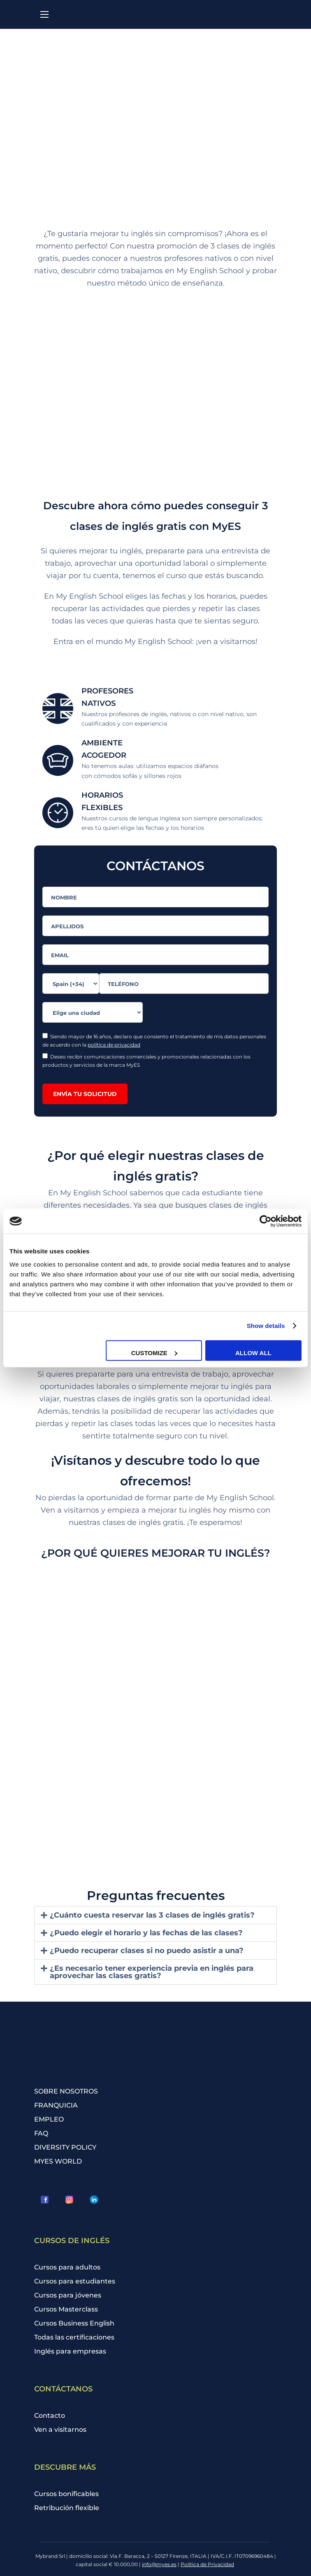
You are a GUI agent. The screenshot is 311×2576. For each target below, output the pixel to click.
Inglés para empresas (70, 2351)
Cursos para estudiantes (74, 2281)
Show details (266, 1325)
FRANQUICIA (56, 2105)
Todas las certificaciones (74, 2337)
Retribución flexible (66, 2508)
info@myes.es (159, 2564)
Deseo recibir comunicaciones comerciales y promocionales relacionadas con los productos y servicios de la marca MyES (146, 1060)
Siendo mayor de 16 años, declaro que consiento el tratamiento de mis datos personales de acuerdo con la (154, 1040)
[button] (155, 1915)
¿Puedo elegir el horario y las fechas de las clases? (146, 1932)
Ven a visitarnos (60, 2429)
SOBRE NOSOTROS (66, 2091)
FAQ (41, 2133)
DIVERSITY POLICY (65, 2147)
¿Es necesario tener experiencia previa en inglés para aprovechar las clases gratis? (151, 1972)
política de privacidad (114, 1045)
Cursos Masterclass (66, 2309)
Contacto (49, 2415)
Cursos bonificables (66, 2494)
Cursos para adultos (67, 2267)
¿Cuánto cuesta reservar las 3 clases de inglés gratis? (152, 1915)
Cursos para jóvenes (67, 2295)
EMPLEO (49, 2119)
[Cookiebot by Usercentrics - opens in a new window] (266, 1221)
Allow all (253, 1352)
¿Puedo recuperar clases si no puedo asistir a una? (147, 1950)
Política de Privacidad (207, 2564)
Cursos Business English (74, 2323)
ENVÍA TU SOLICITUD (85, 1094)
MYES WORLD (58, 2161)
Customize (154, 1352)
